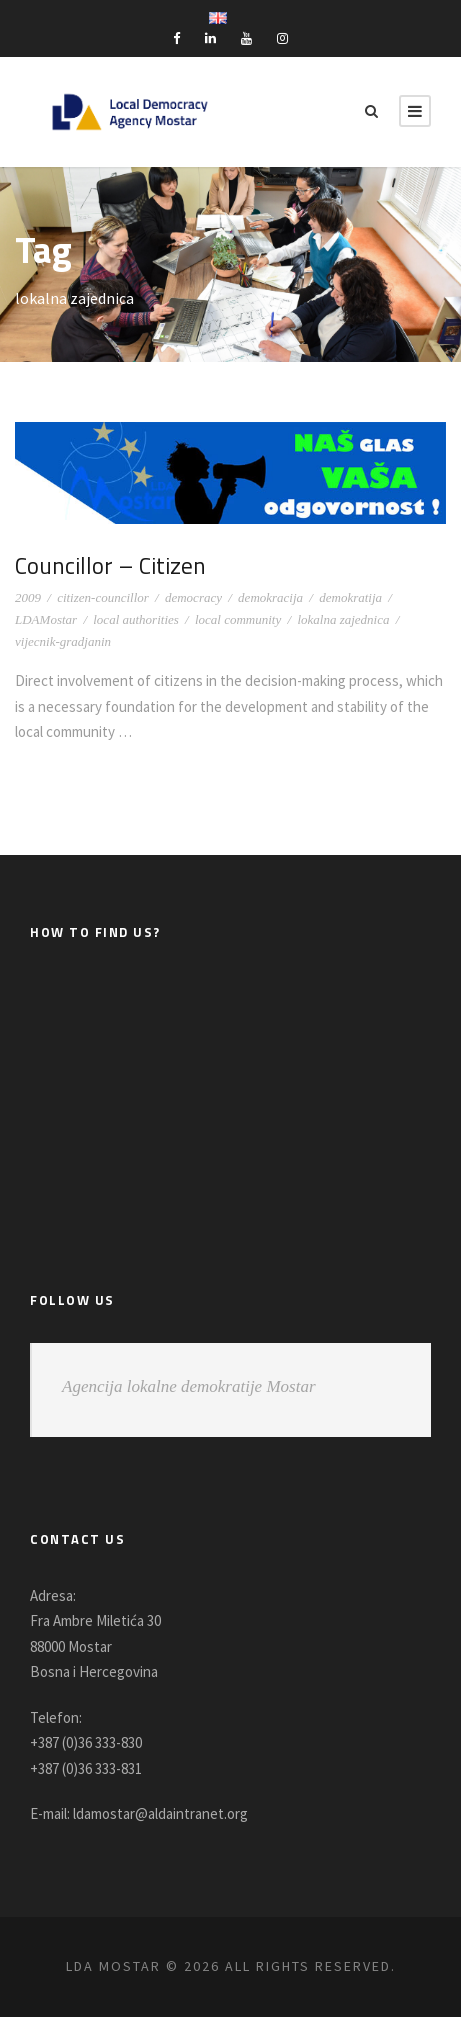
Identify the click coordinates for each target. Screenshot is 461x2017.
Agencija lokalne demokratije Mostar (189, 1386)
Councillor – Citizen (114, 565)
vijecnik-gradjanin (63, 641)
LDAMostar (46, 619)
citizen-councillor (103, 597)
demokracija (270, 597)
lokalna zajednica (343, 619)
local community (238, 619)
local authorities (136, 619)
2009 (28, 597)
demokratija (350, 597)
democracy (193, 597)
